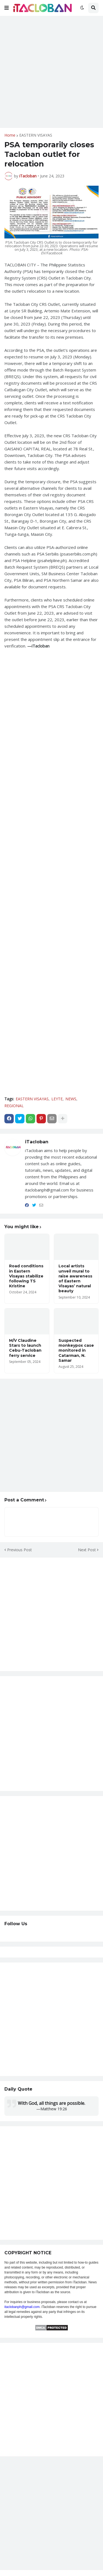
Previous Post (19, 1549)
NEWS (70, 1098)
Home (9, 135)
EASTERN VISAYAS (35, 135)
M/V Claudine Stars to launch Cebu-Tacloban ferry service (25, 1348)
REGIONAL (14, 1105)
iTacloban (36, 1141)
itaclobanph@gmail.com (22, 2307)
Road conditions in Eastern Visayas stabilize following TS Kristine (26, 1275)
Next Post (87, 1549)
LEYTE (57, 1098)
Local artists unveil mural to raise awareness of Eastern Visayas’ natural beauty (75, 1278)
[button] (6, 8)
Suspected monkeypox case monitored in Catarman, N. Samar (76, 1350)
